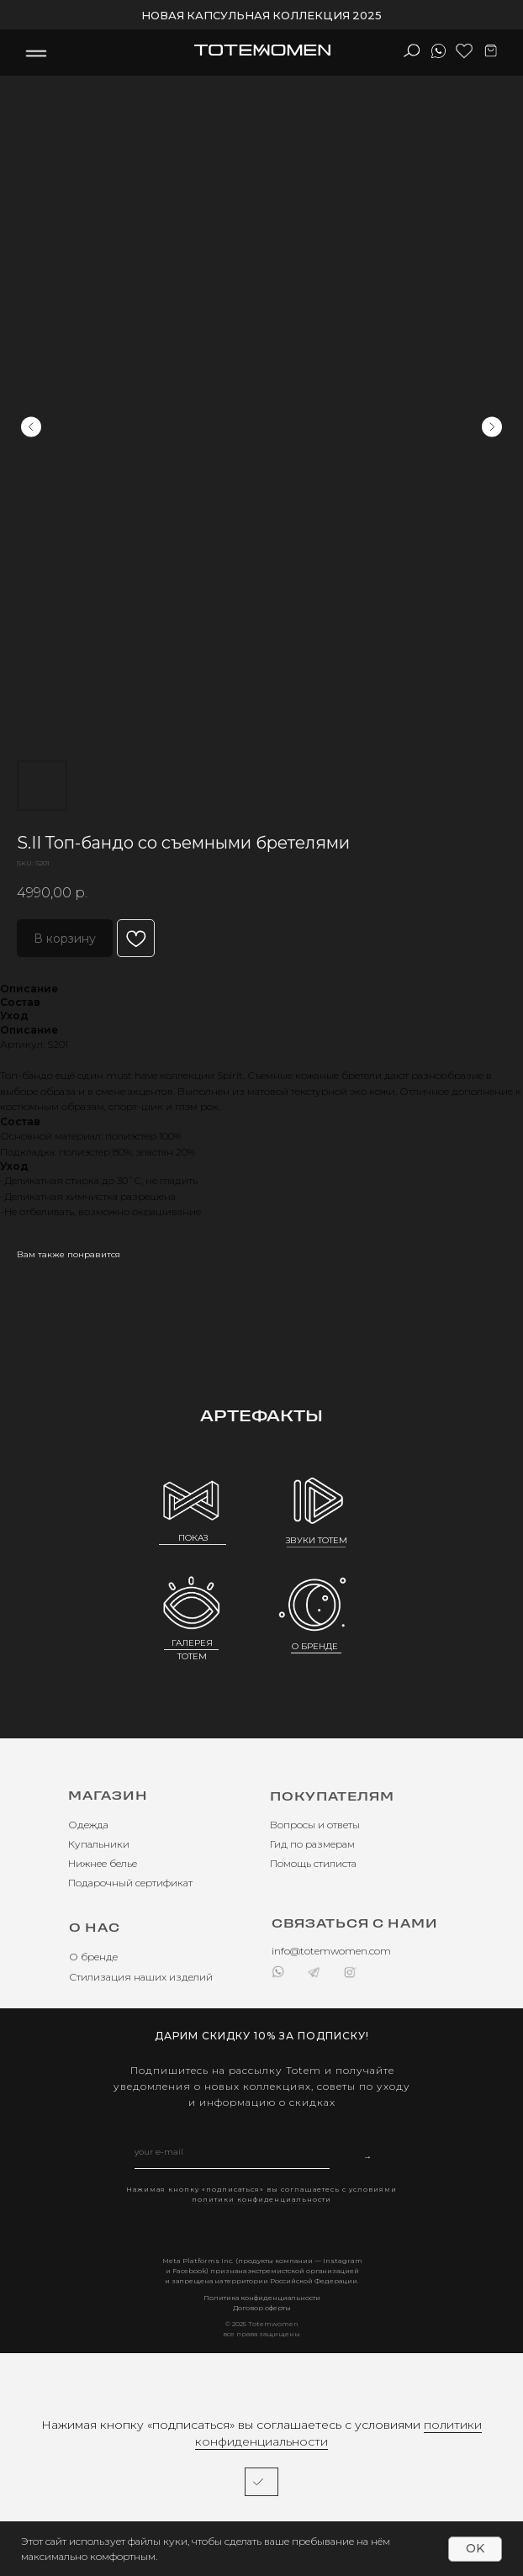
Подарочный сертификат (130, 1882)
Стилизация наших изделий (141, 1976)
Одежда (88, 1824)
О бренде (93, 1956)
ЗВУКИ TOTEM (316, 1540)
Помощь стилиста (313, 1863)
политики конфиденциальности (261, 2199)
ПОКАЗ (193, 1537)
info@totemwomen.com (331, 1950)
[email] (232, 2152)
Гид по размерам (312, 1844)
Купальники (98, 1844)
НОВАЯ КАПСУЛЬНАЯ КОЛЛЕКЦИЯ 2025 (261, 15)
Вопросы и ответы (315, 1824)
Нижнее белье (102, 1863)
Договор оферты (262, 2308)
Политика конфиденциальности (261, 2297)
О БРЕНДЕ (315, 1646)
